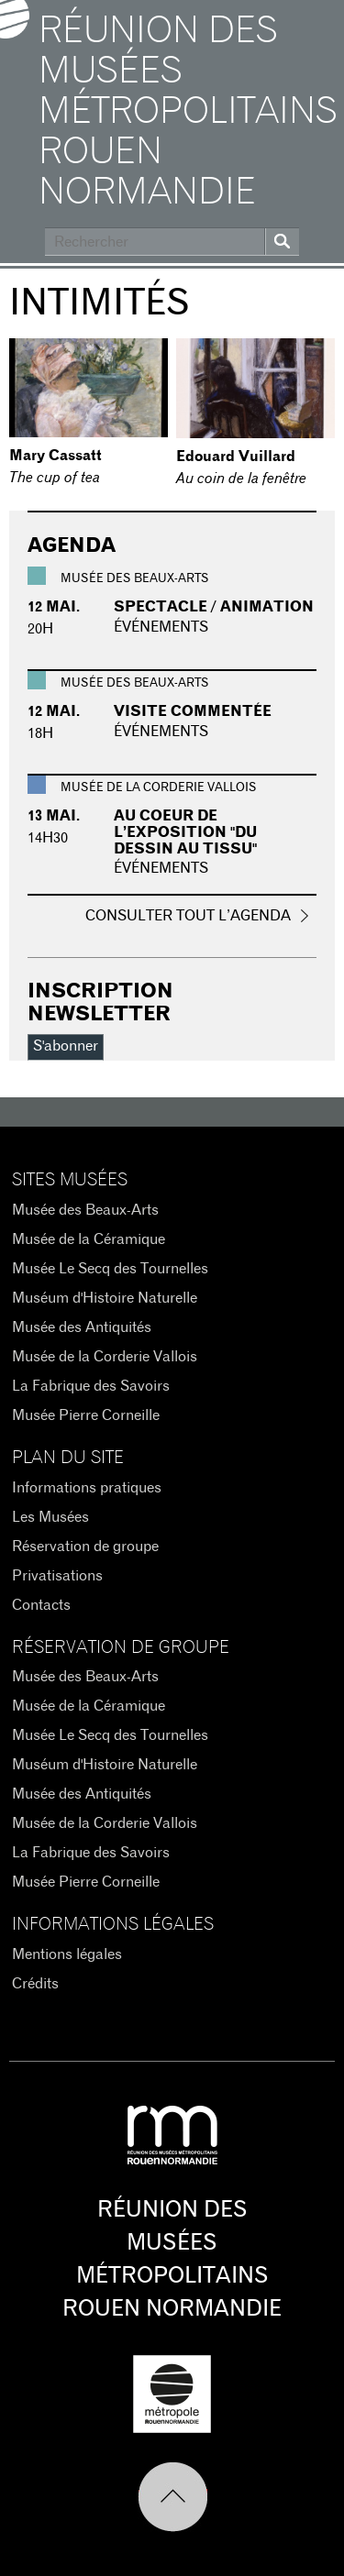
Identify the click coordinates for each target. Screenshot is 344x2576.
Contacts (41, 1605)
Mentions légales (67, 1954)
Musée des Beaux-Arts (85, 1210)
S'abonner (65, 1046)
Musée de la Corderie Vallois (104, 1356)
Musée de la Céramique (88, 1239)
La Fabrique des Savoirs (91, 1386)
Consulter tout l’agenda (188, 915)
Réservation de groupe (85, 1546)
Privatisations (57, 1576)
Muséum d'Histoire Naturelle (104, 1298)
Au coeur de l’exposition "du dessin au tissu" (185, 832)
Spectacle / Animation (214, 607)
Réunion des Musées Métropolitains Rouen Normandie (187, 112)
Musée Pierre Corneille (86, 1415)
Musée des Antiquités (81, 1327)
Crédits (35, 1983)
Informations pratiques (86, 1488)
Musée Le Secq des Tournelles (110, 1268)
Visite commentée (193, 711)
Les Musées (50, 1517)
